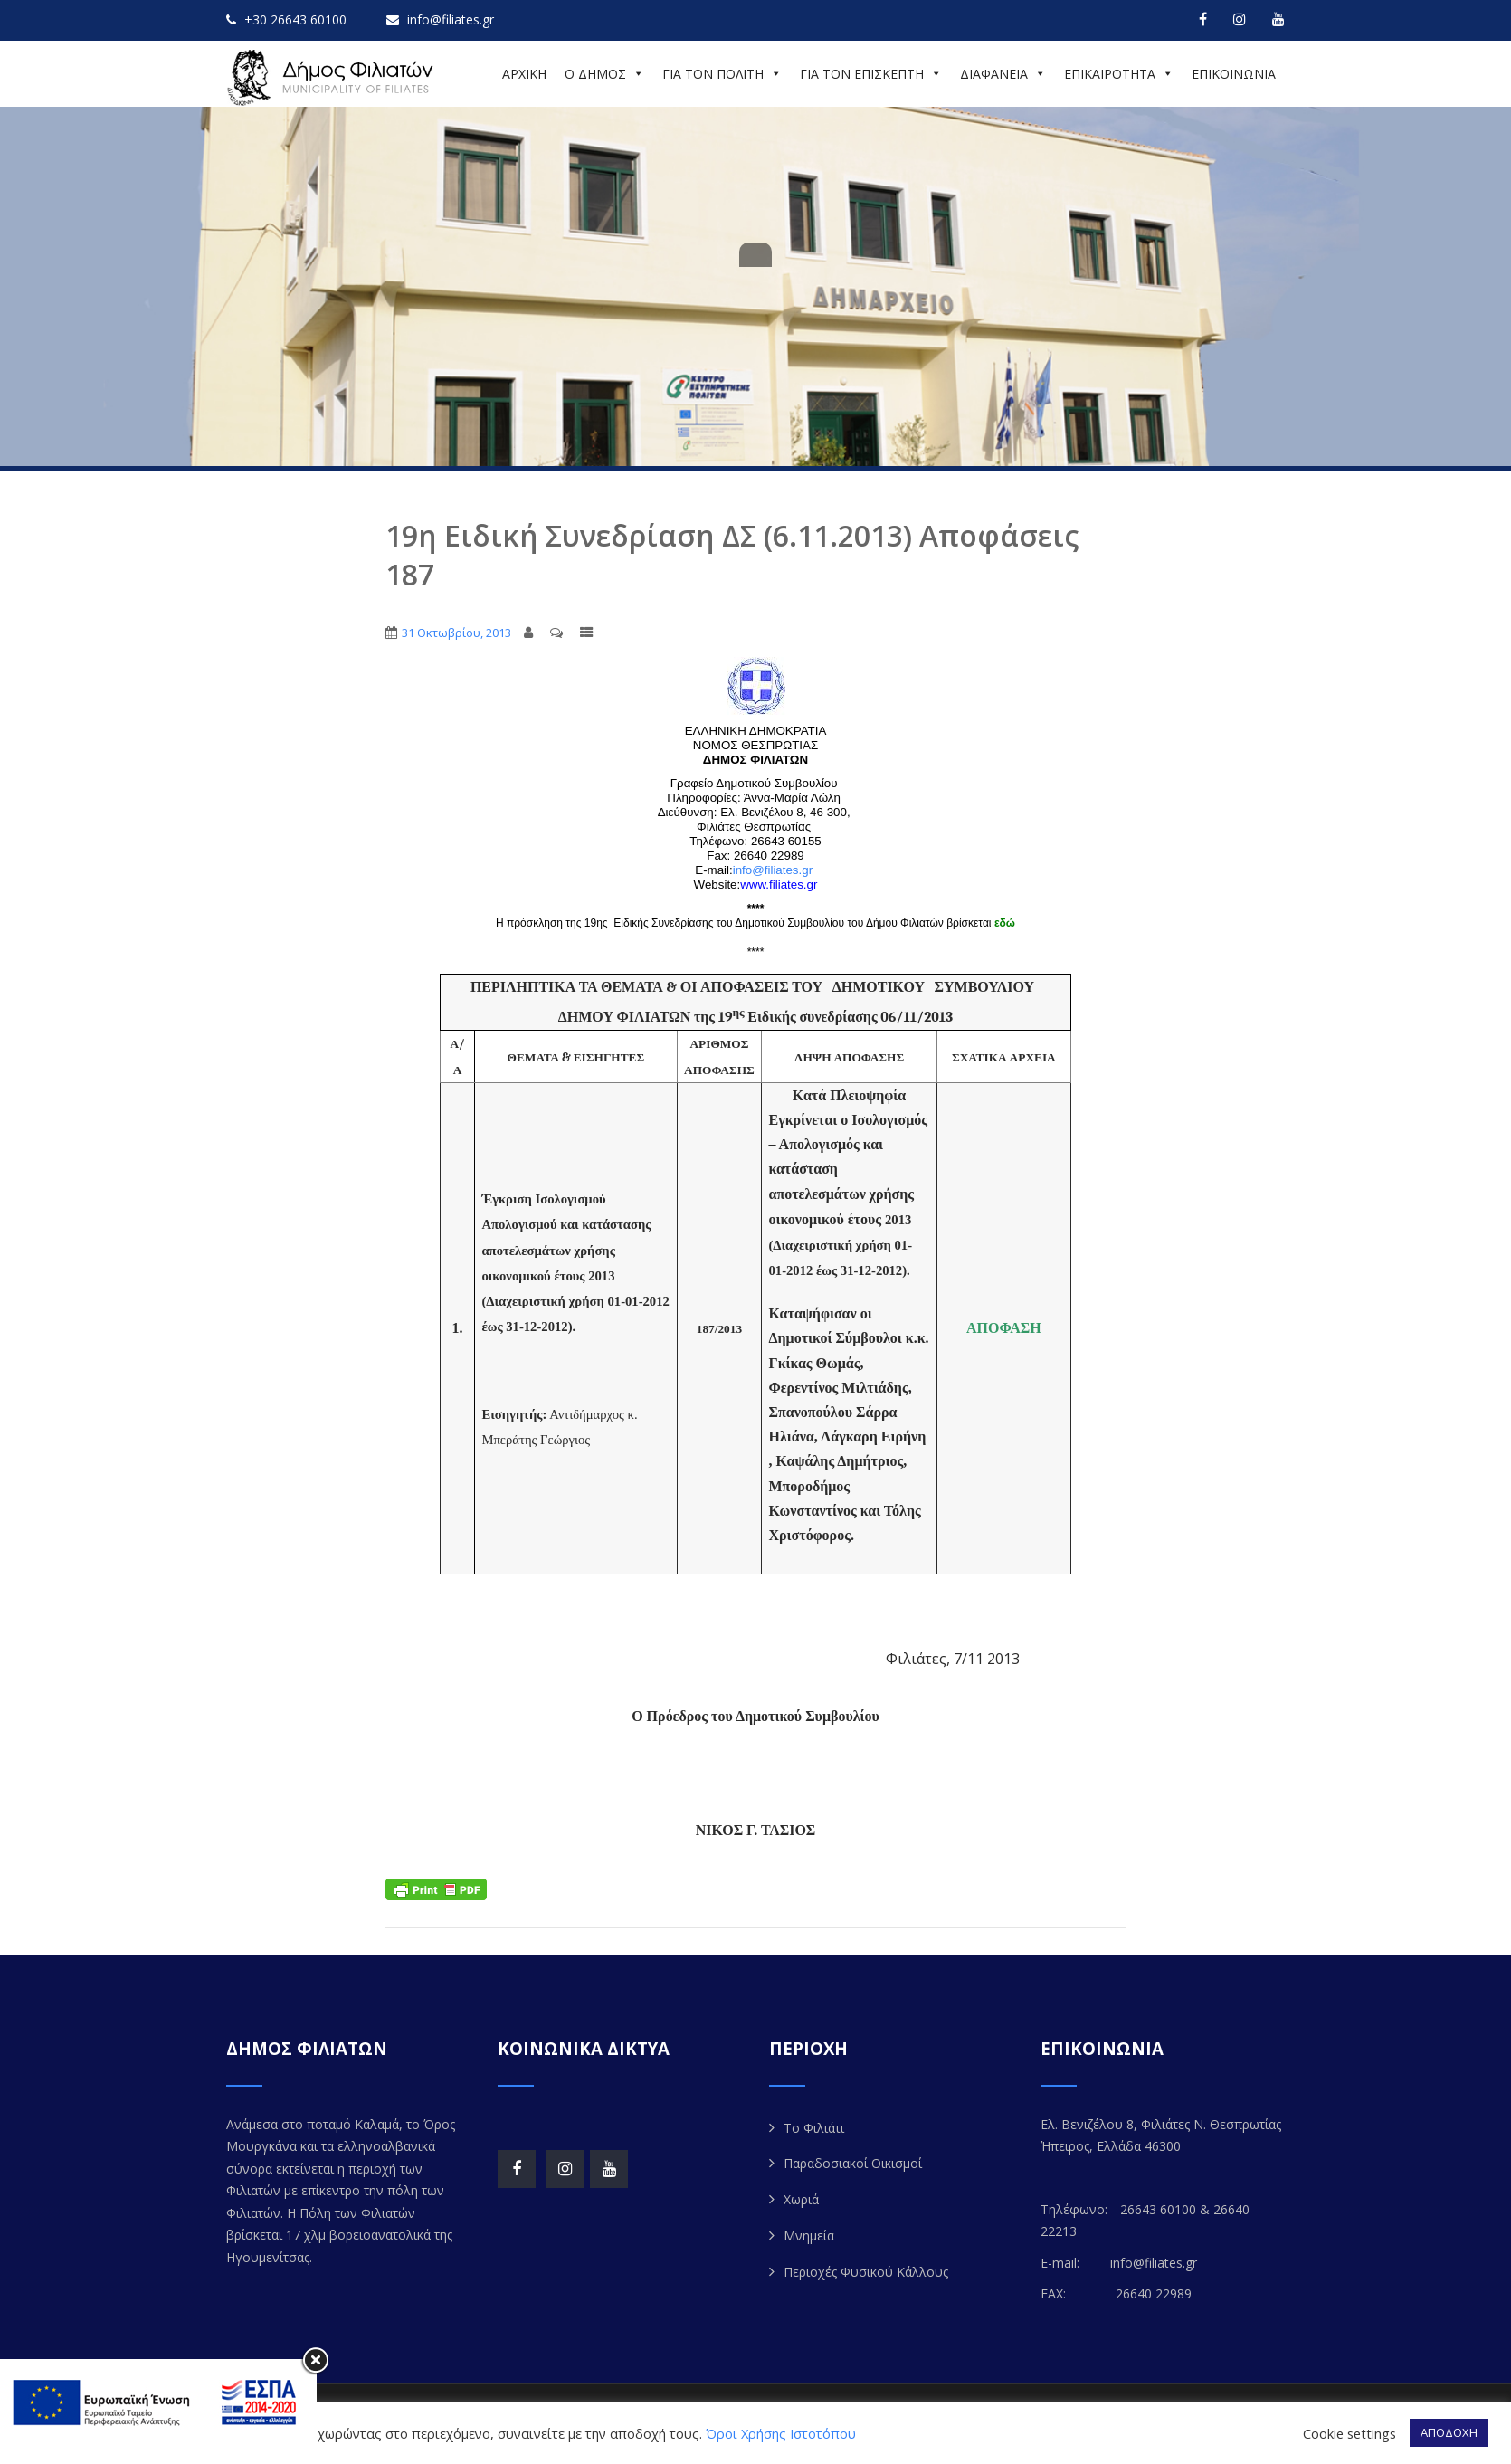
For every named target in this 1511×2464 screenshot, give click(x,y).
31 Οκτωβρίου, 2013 (456, 632)
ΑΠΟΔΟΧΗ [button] (1449, 2432)
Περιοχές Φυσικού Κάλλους (866, 2271)
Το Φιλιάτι (814, 2127)
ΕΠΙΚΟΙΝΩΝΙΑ (1234, 73)
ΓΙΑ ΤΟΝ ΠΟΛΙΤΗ (722, 74)
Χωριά (801, 2199)
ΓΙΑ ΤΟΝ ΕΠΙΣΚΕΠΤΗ (871, 74)
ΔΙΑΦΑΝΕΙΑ (1003, 74)
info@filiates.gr (773, 870)
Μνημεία (809, 2235)
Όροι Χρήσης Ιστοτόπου (781, 2433)
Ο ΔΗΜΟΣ (604, 74)
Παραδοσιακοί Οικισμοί (853, 2163)
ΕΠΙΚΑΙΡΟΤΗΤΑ (1119, 74)
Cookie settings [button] (1349, 2433)
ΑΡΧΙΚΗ (524, 73)
